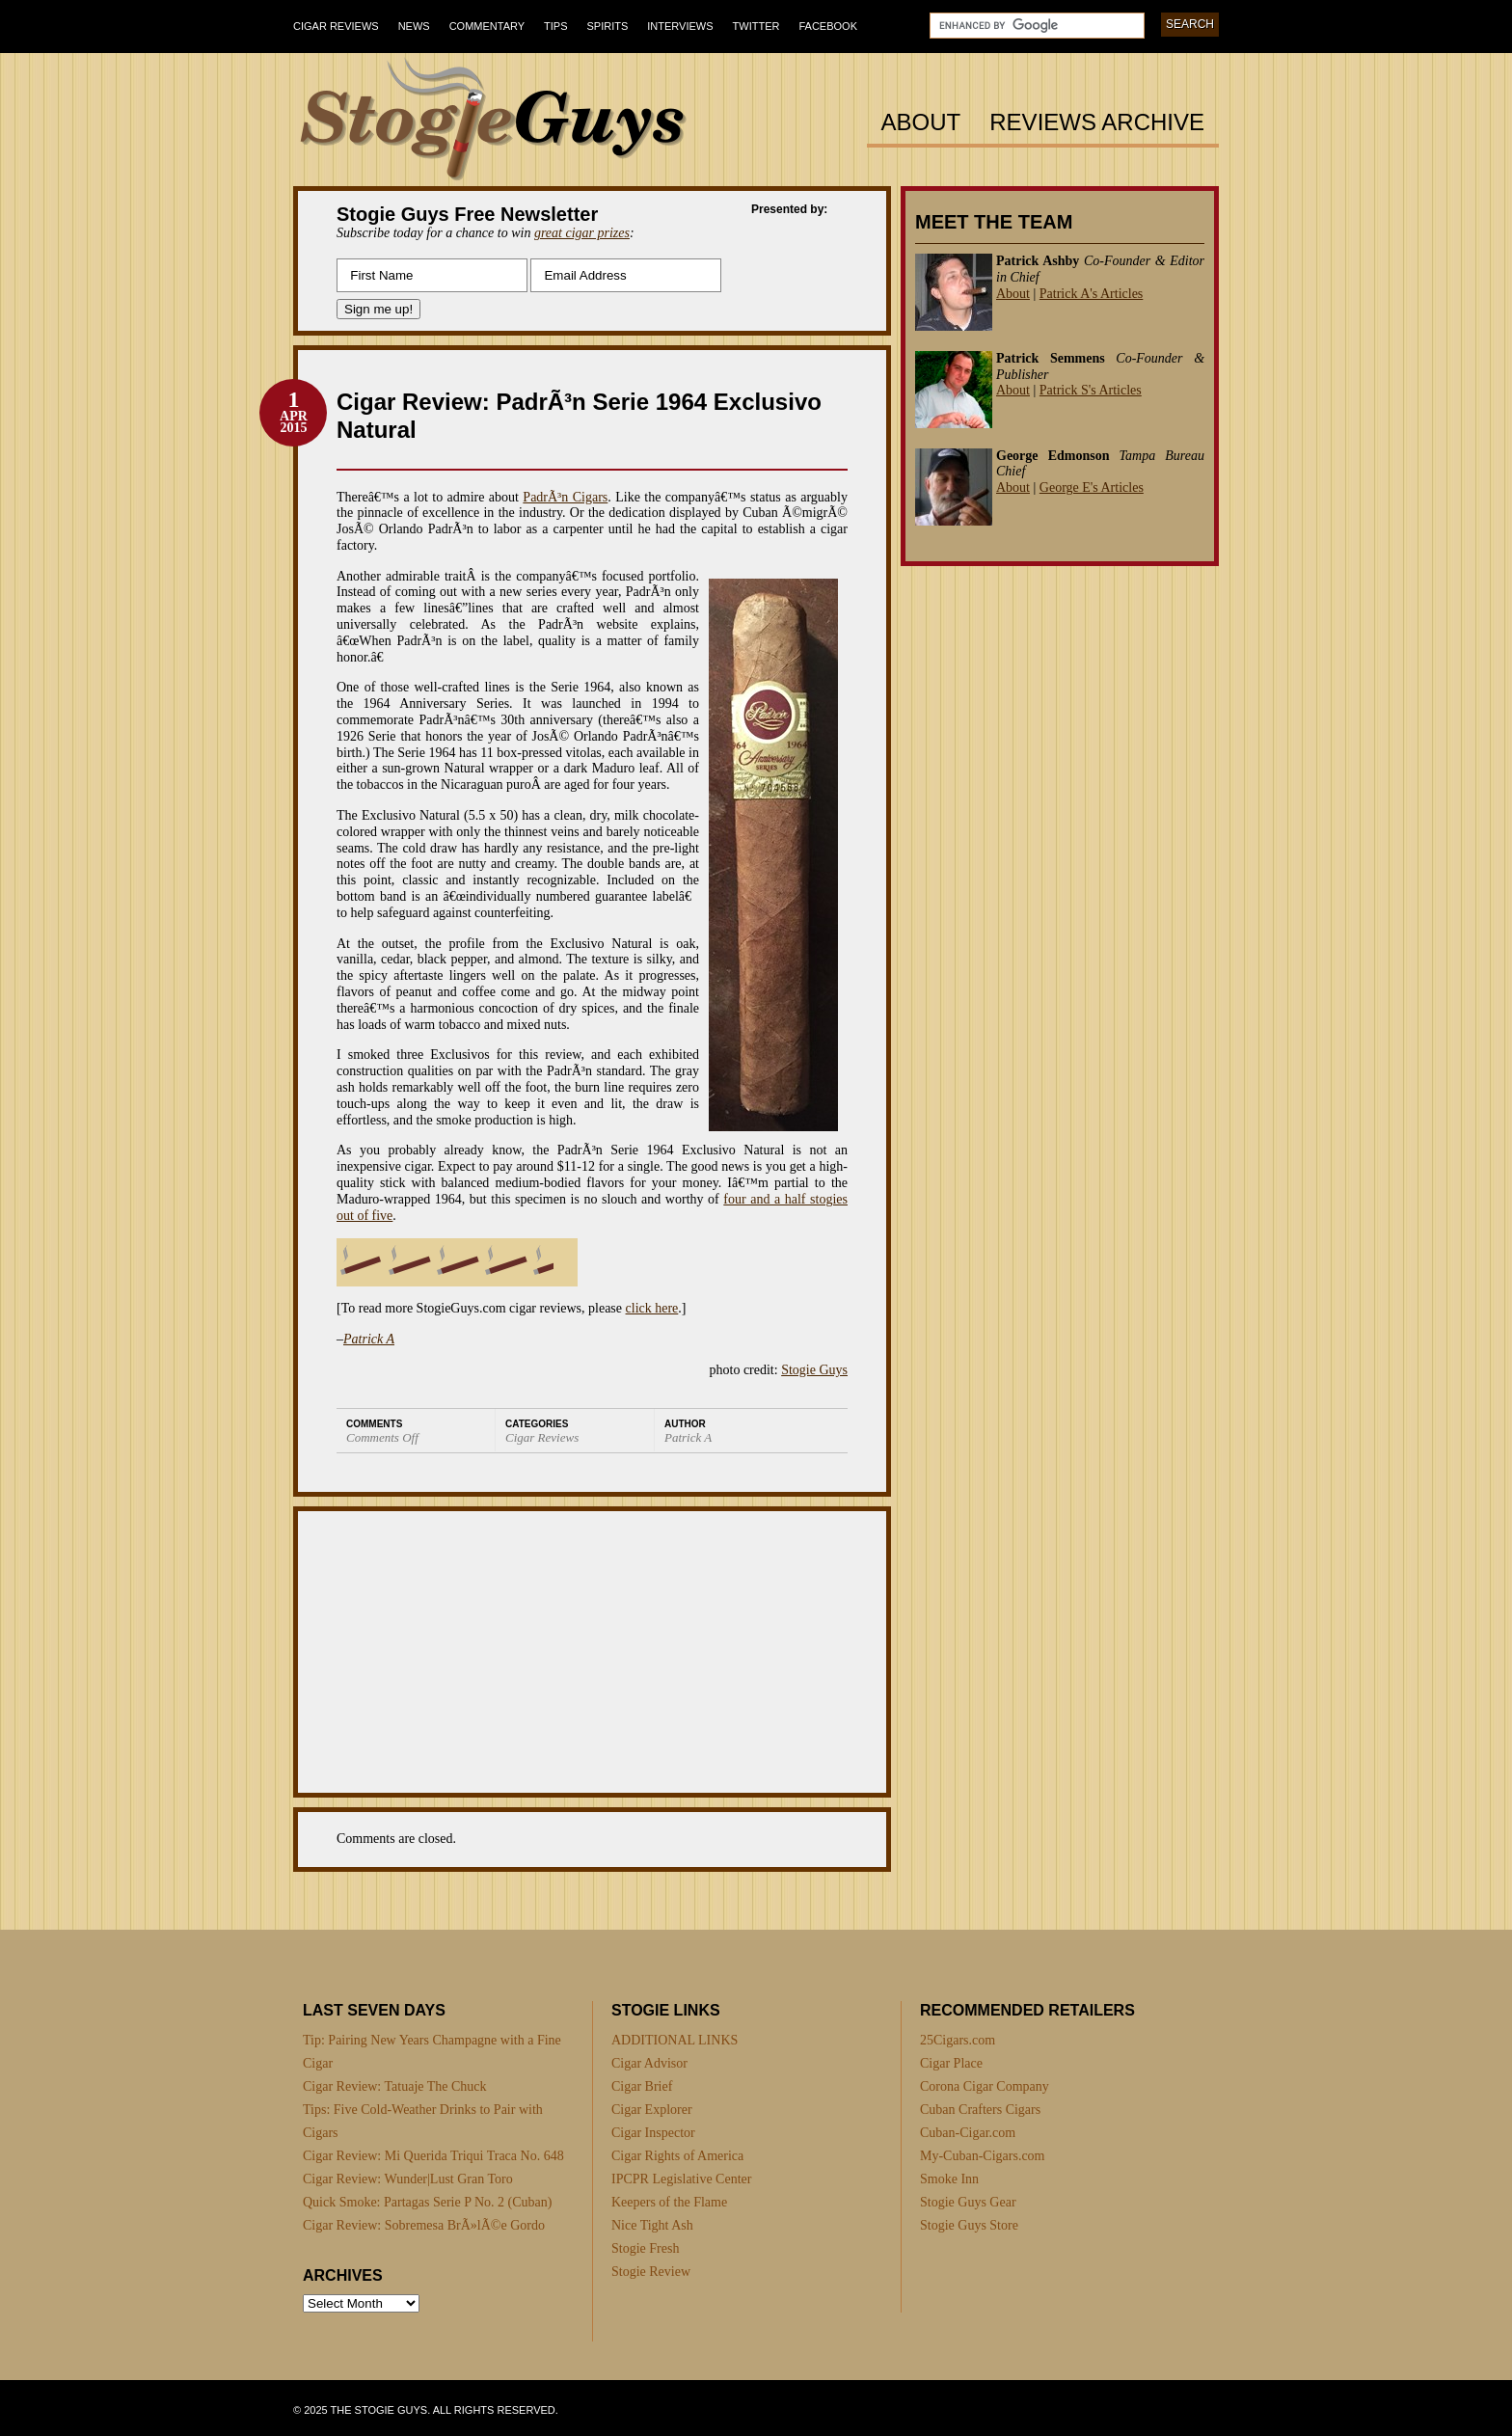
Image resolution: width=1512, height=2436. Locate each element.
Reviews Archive (1096, 123)
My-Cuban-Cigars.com (982, 2156)
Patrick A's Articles (1092, 293)
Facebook (827, 26)
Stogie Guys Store (969, 2225)
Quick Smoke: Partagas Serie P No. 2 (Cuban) (427, 2202)
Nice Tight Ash (652, 2225)
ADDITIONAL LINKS (674, 2040)
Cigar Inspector (653, 2132)
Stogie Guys (814, 1370)
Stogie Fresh (645, 2248)
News (414, 26)
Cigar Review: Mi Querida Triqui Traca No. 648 (433, 2156)
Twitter (756, 26)
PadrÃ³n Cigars (565, 497)
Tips (555, 26)
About (921, 123)
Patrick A (368, 1339)
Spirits (608, 26)
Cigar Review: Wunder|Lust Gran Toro (408, 2179)
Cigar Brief (641, 2086)
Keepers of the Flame (669, 2202)
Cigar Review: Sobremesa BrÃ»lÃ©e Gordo (424, 2225)
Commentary (487, 26)
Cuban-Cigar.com (967, 2132)
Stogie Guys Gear (968, 2202)
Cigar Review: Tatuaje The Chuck (395, 2086)
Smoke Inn (949, 2179)
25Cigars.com (957, 2040)
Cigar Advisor (649, 2063)
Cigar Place (951, 2063)
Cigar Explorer (651, 2109)
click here (652, 1308)
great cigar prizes (582, 233)
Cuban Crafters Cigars (980, 2109)
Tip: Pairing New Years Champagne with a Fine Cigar (432, 2052)
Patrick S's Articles (1091, 390)
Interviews (680, 26)
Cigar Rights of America (677, 2156)
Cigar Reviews (336, 26)
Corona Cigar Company (984, 2086)
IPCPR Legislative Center (681, 2179)
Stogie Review (650, 2271)
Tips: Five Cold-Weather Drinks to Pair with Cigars (423, 2121)
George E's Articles (1092, 487)
